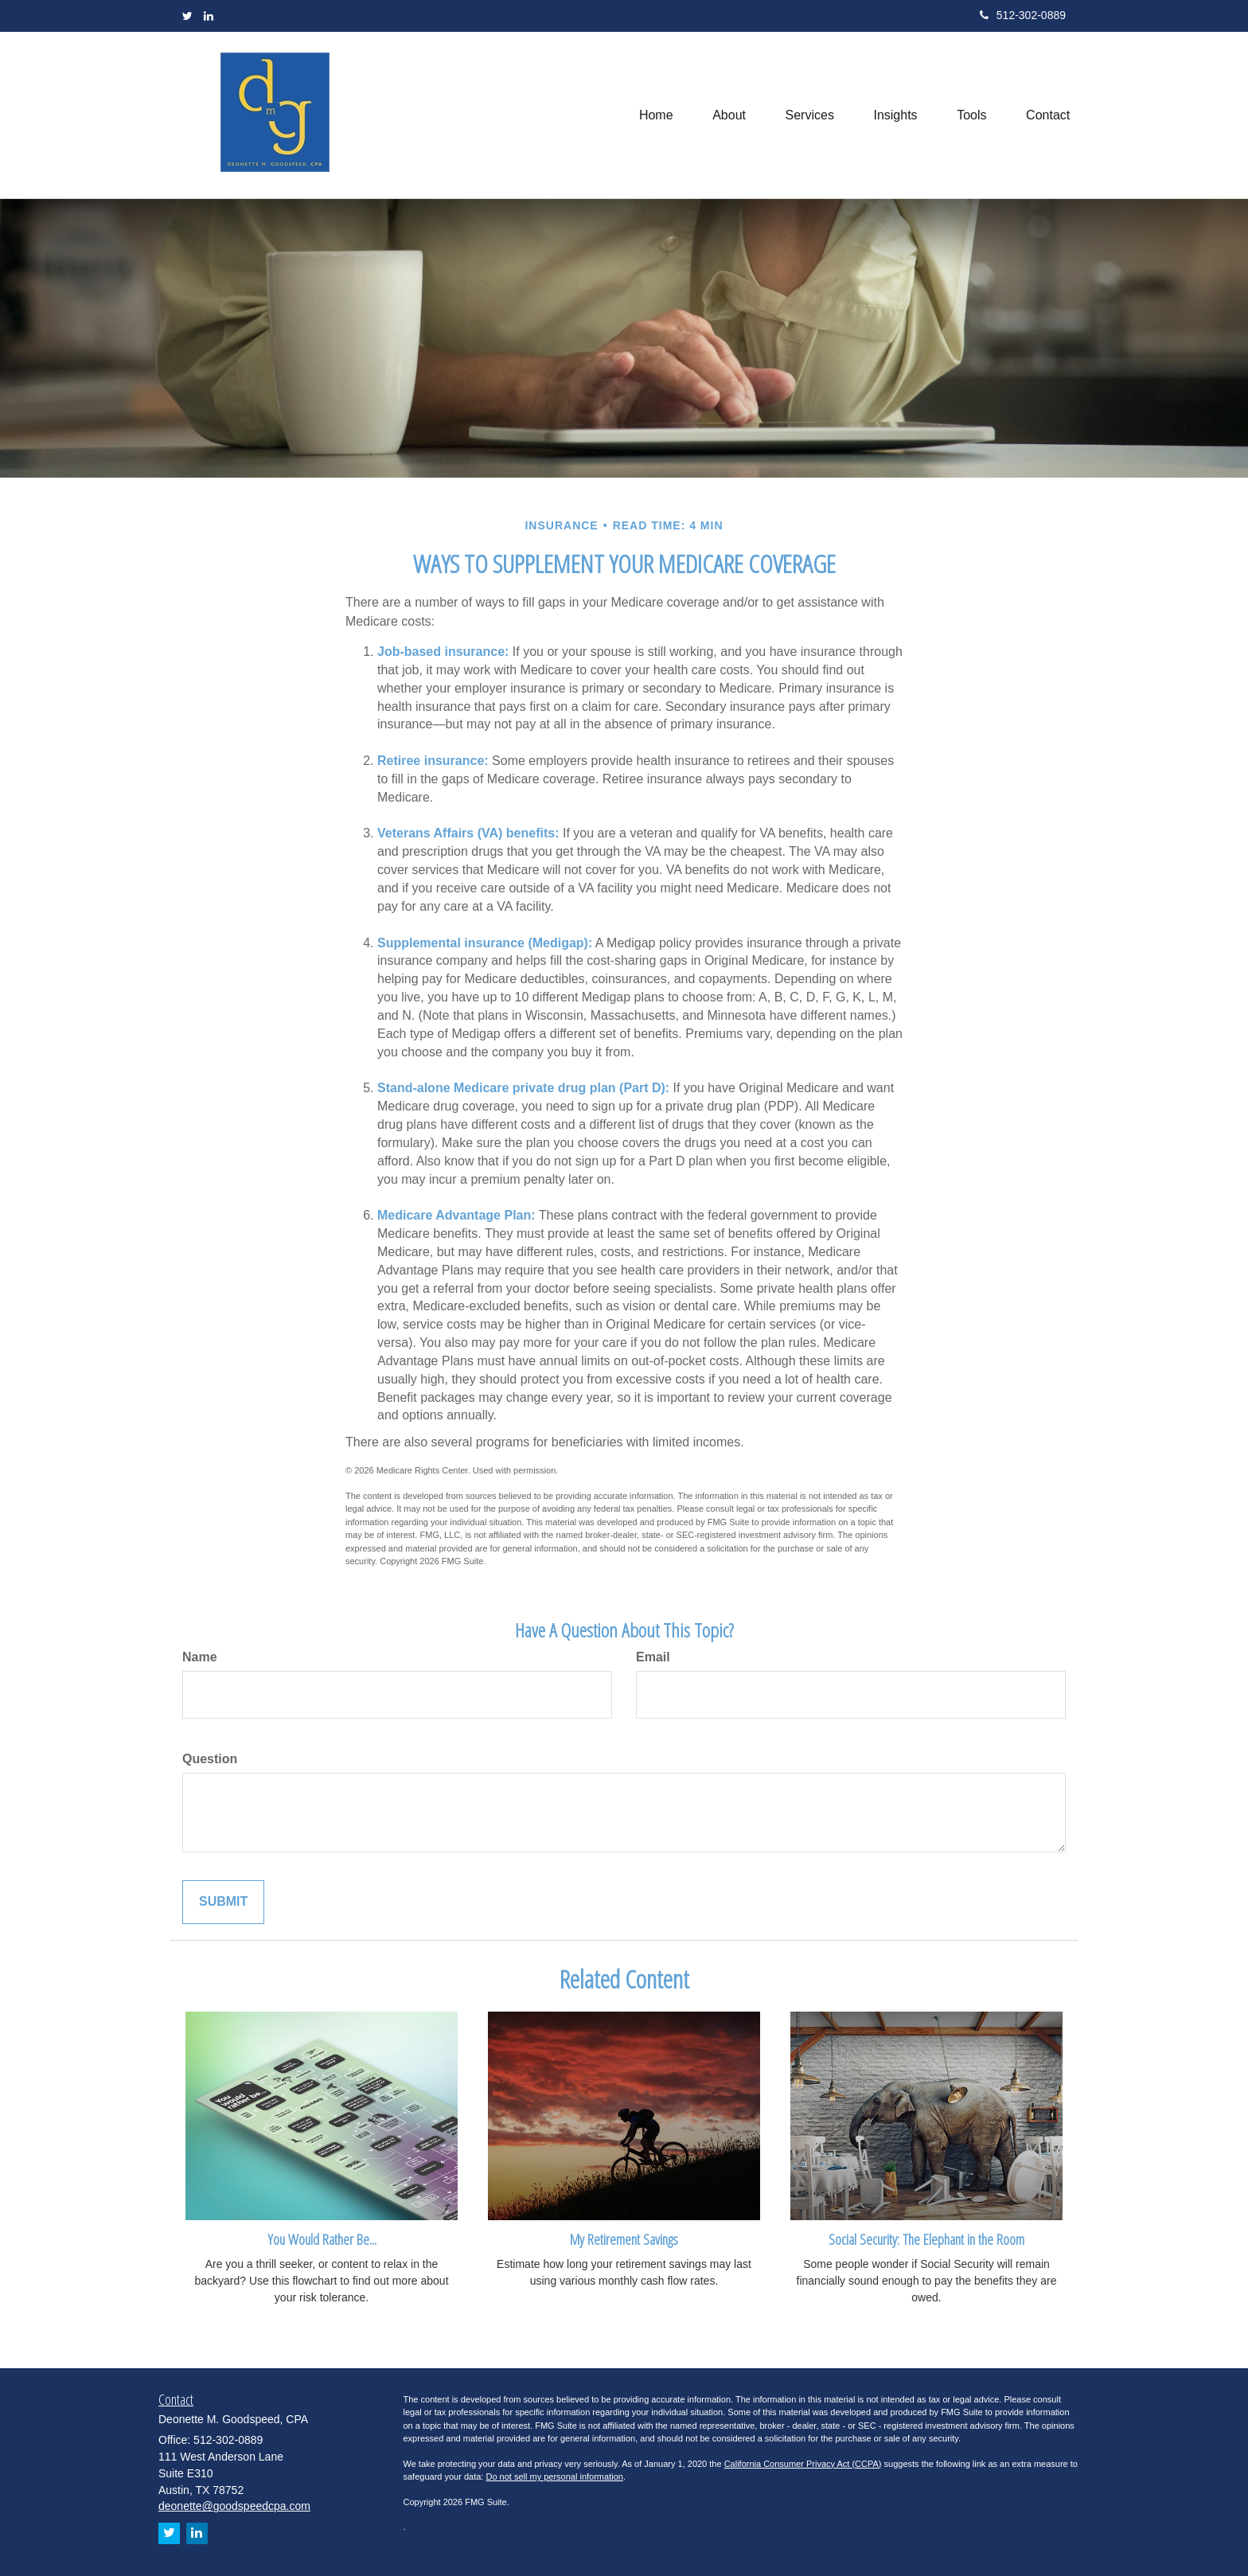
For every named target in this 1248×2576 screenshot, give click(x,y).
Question (209, 1759)
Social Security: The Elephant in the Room (926, 2239)
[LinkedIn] (208, 16)
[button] (727, 114)
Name (199, 1657)
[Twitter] (187, 16)
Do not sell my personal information (554, 2476)
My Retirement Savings (624, 2239)
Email (653, 1657)
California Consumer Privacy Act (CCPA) (803, 2464)
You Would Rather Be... (321, 2239)
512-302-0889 (1023, 15)
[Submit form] (223, 1902)
